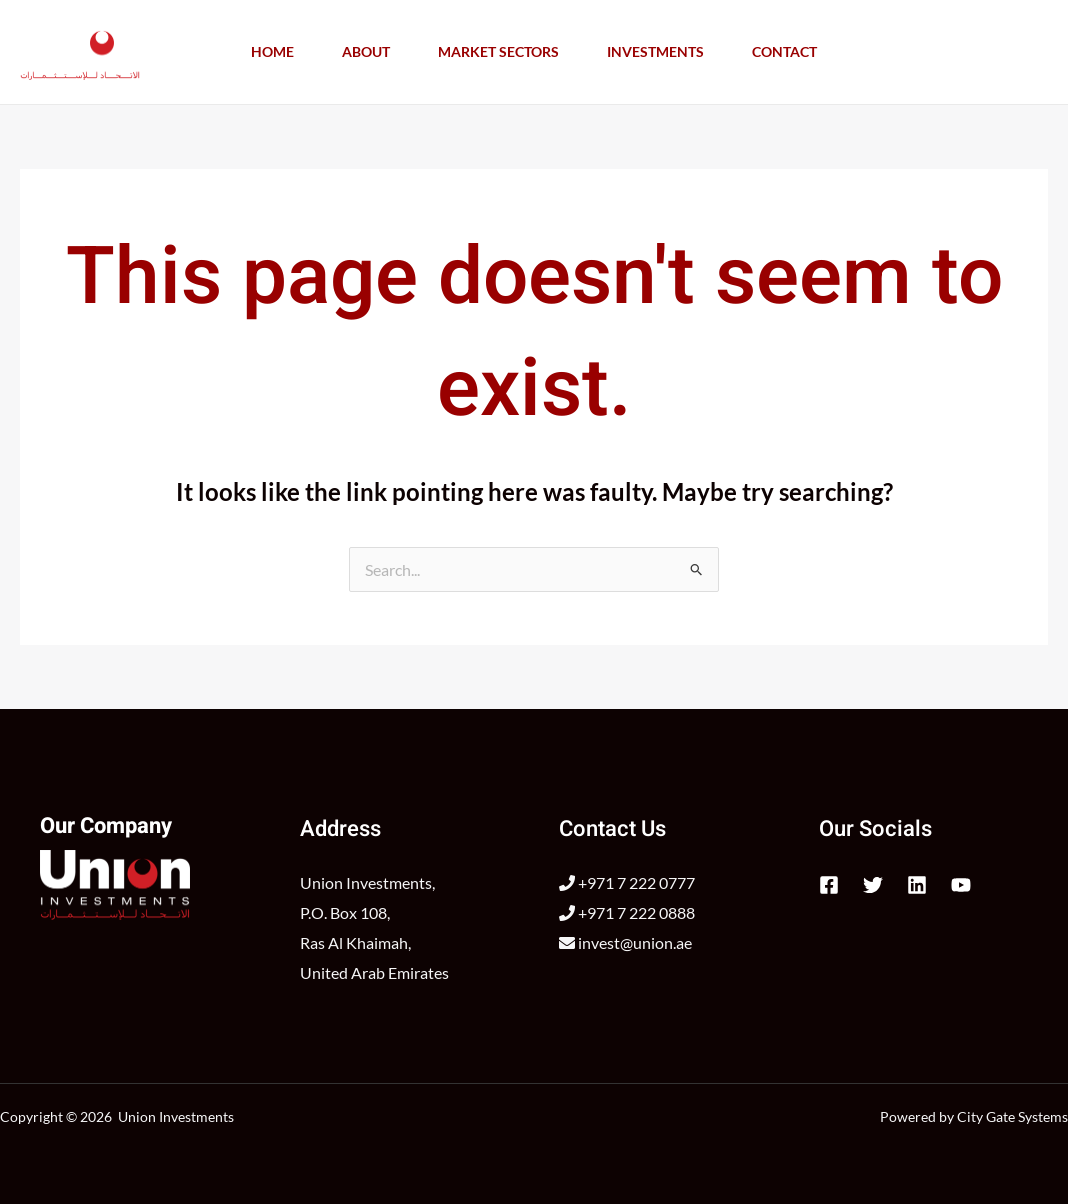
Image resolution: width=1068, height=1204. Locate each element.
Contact (784, 51)
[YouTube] (961, 885)
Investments (655, 51)
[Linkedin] (917, 885)
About (366, 51)
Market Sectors (498, 51)
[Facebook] (829, 885)
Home (272, 51)
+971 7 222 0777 (627, 882)
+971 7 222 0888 (627, 912)
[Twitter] (873, 885)
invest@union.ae (625, 942)
